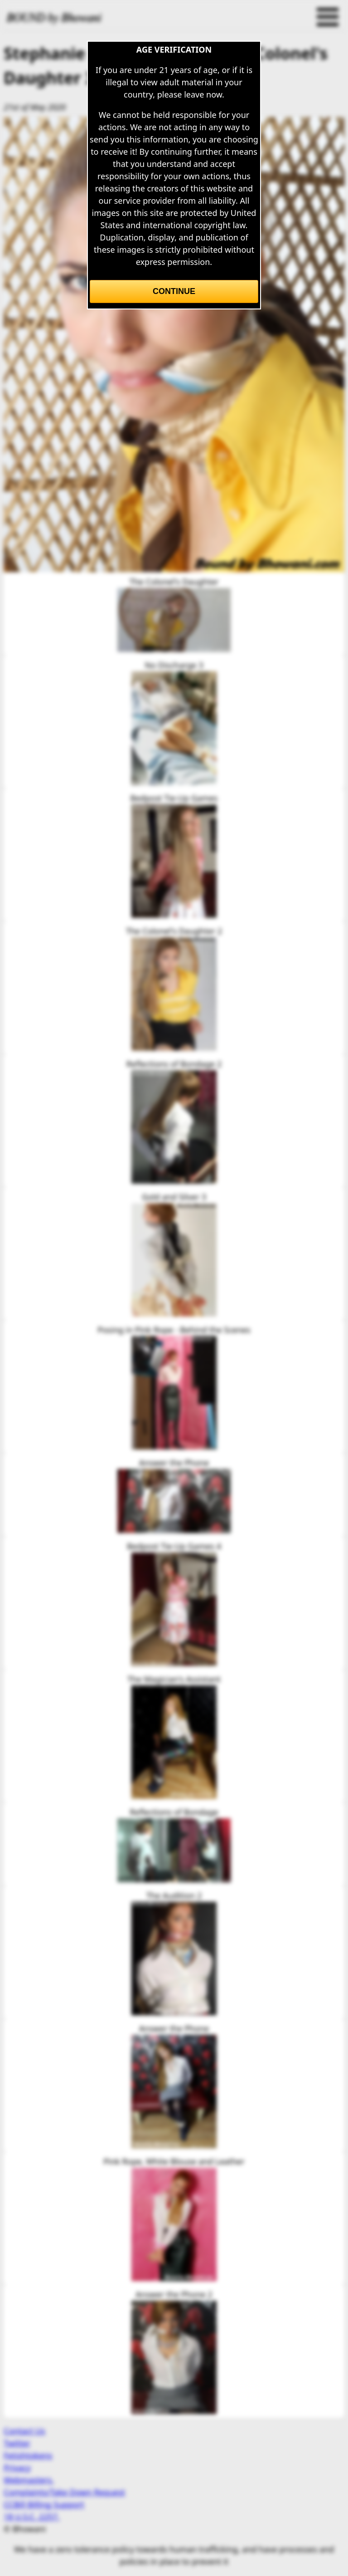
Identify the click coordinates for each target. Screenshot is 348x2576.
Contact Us (24, 2430)
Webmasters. (29, 2479)
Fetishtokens (28, 2455)
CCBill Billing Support (44, 2504)
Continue (174, 291)
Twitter (17, 2443)
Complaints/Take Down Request (64, 2492)
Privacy (17, 2467)
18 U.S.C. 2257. (32, 2516)
